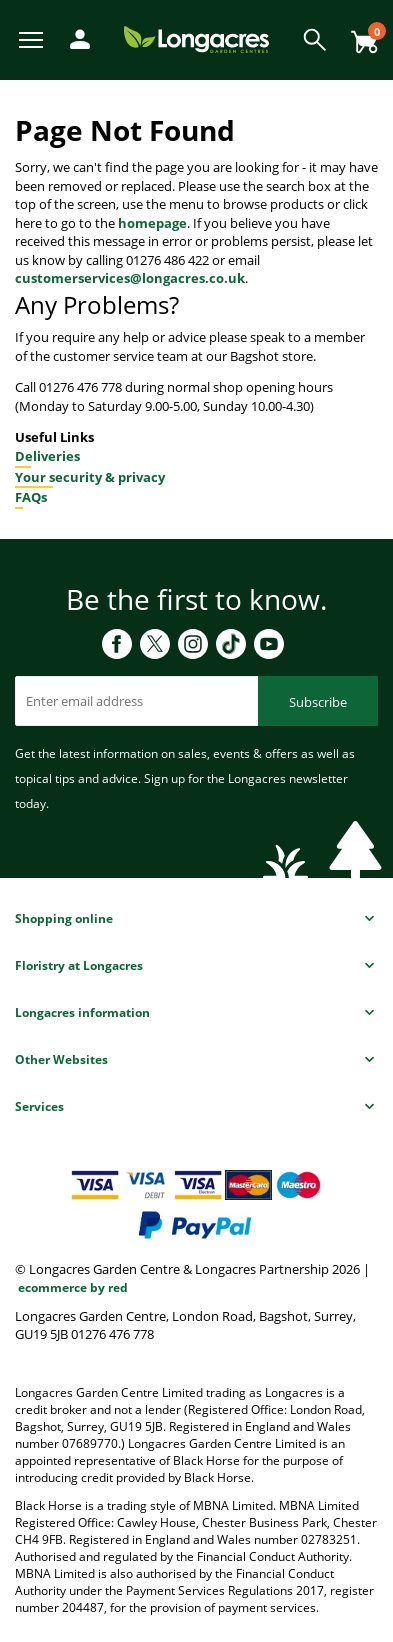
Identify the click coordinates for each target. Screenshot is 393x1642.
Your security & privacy (90, 477)
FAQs (31, 497)
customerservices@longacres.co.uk (130, 278)
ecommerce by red (73, 1287)
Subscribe (318, 702)
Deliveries (47, 456)
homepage (152, 223)
